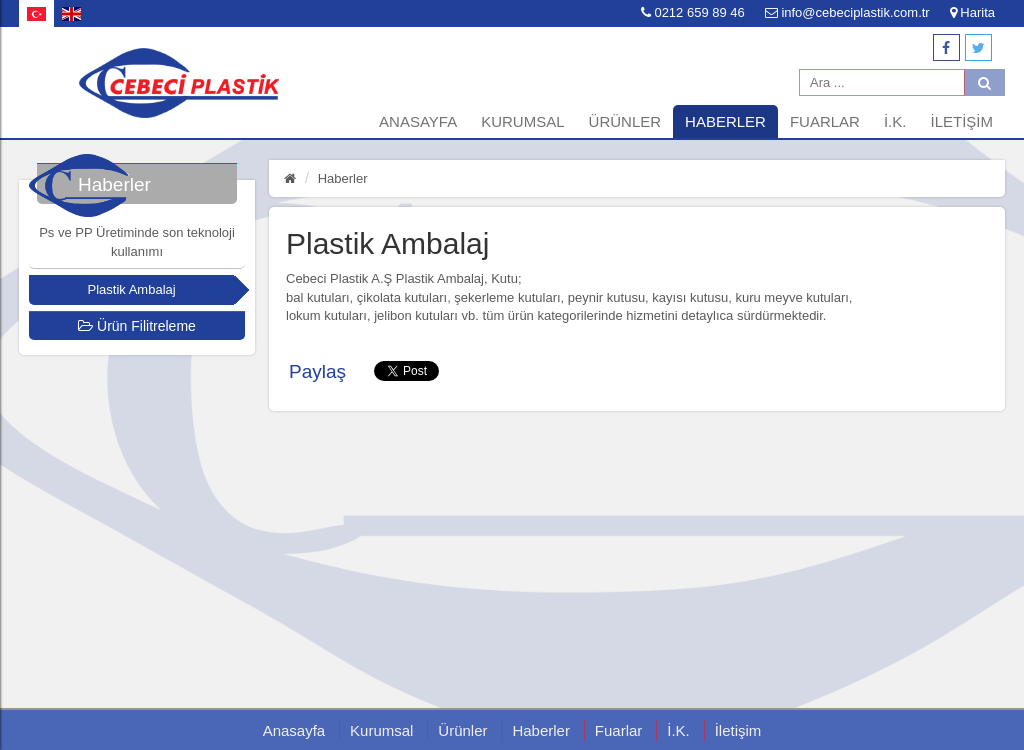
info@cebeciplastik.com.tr (847, 12)
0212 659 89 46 (693, 12)
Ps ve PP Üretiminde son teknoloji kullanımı (137, 242)
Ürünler (625, 121)
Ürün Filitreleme (137, 326)
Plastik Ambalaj (132, 289)
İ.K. (895, 121)
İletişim (961, 121)
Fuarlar (825, 121)
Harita (972, 12)
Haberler (725, 121)
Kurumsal (522, 121)
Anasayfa (418, 121)
